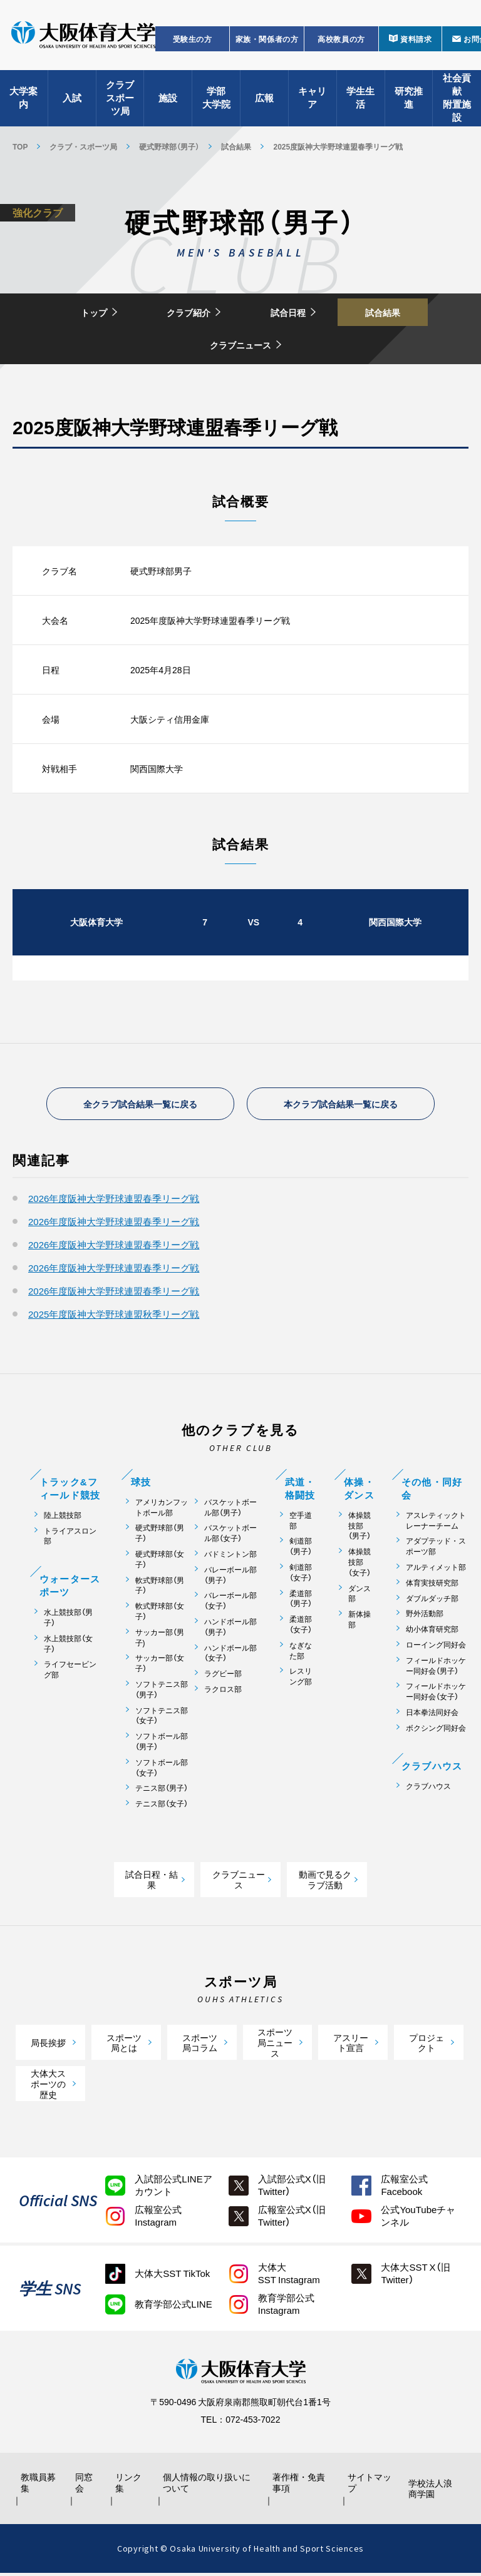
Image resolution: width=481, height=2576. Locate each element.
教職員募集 (39, 2485)
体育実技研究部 (432, 1585)
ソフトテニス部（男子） (161, 1692)
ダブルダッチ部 (432, 1600)
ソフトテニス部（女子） (161, 1717)
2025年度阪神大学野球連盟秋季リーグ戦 (113, 1316)
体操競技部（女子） (359, 1564)
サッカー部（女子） (159, 1665)
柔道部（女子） (300, 1626)
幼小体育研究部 (432, 1631)
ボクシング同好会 (436, 1730)
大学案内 (23, 100)
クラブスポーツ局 (120, 100)
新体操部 (359, 1621)
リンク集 (131, 2485)
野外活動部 (424, 1616)
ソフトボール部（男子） (161, 1743)
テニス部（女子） (161, 1806)
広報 (264, 100)
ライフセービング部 (70, 1672)
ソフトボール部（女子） (161, 1770)
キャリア (312, 100)
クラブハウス (428, 1788)
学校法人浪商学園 (431, 2491)
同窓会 (85, 2485)
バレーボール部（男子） (230, 1577)
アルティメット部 (436, 1569)
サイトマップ (366, 2485)
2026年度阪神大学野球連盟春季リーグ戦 (113, 1201)
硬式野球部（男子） (169, 146)
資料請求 (416, 41)
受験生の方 (192, 41)
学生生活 (360, 100)
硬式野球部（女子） (159, 1561)
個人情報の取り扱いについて (209, 2485)
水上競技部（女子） (68, 1646)
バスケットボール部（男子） (230, 1509)
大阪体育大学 (83, 39)
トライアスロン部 (70, 1538)
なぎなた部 (300, 1653)
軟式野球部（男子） (159, 1587)
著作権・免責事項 (300, 2485)
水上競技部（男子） (68, 1620)
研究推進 (409, 100)
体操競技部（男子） (359, 1528)
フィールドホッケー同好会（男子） (436, 1668)
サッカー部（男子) (159, 1640)
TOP (20, 146)
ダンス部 (359, 1595)
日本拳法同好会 (432, 1714)
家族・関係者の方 (267, 41)
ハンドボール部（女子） (230, 1655)
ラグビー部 (223, 1676)
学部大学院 (216, 100)
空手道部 (300, 1523)
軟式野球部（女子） (159, 1613)
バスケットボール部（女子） (230, 1535)
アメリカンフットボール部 (161, 1509)
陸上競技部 (62, 1517)
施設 (167, 100)
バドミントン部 (230, 1556)
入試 (72, 100)
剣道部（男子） (300, 1548)
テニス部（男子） (161, 1790)
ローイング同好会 (436, 1647)
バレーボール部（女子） (230, 1603)
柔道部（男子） (300, 1600)
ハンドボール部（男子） (230, 1629)
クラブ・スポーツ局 (83, 146)
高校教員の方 (341, 41)
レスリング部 (300, 1678)
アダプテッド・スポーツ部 (436, 1548)
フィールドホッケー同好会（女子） (436, 1693)
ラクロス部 (223, 1691)
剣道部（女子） (300, 1575)
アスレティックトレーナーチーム (436, 1523)
